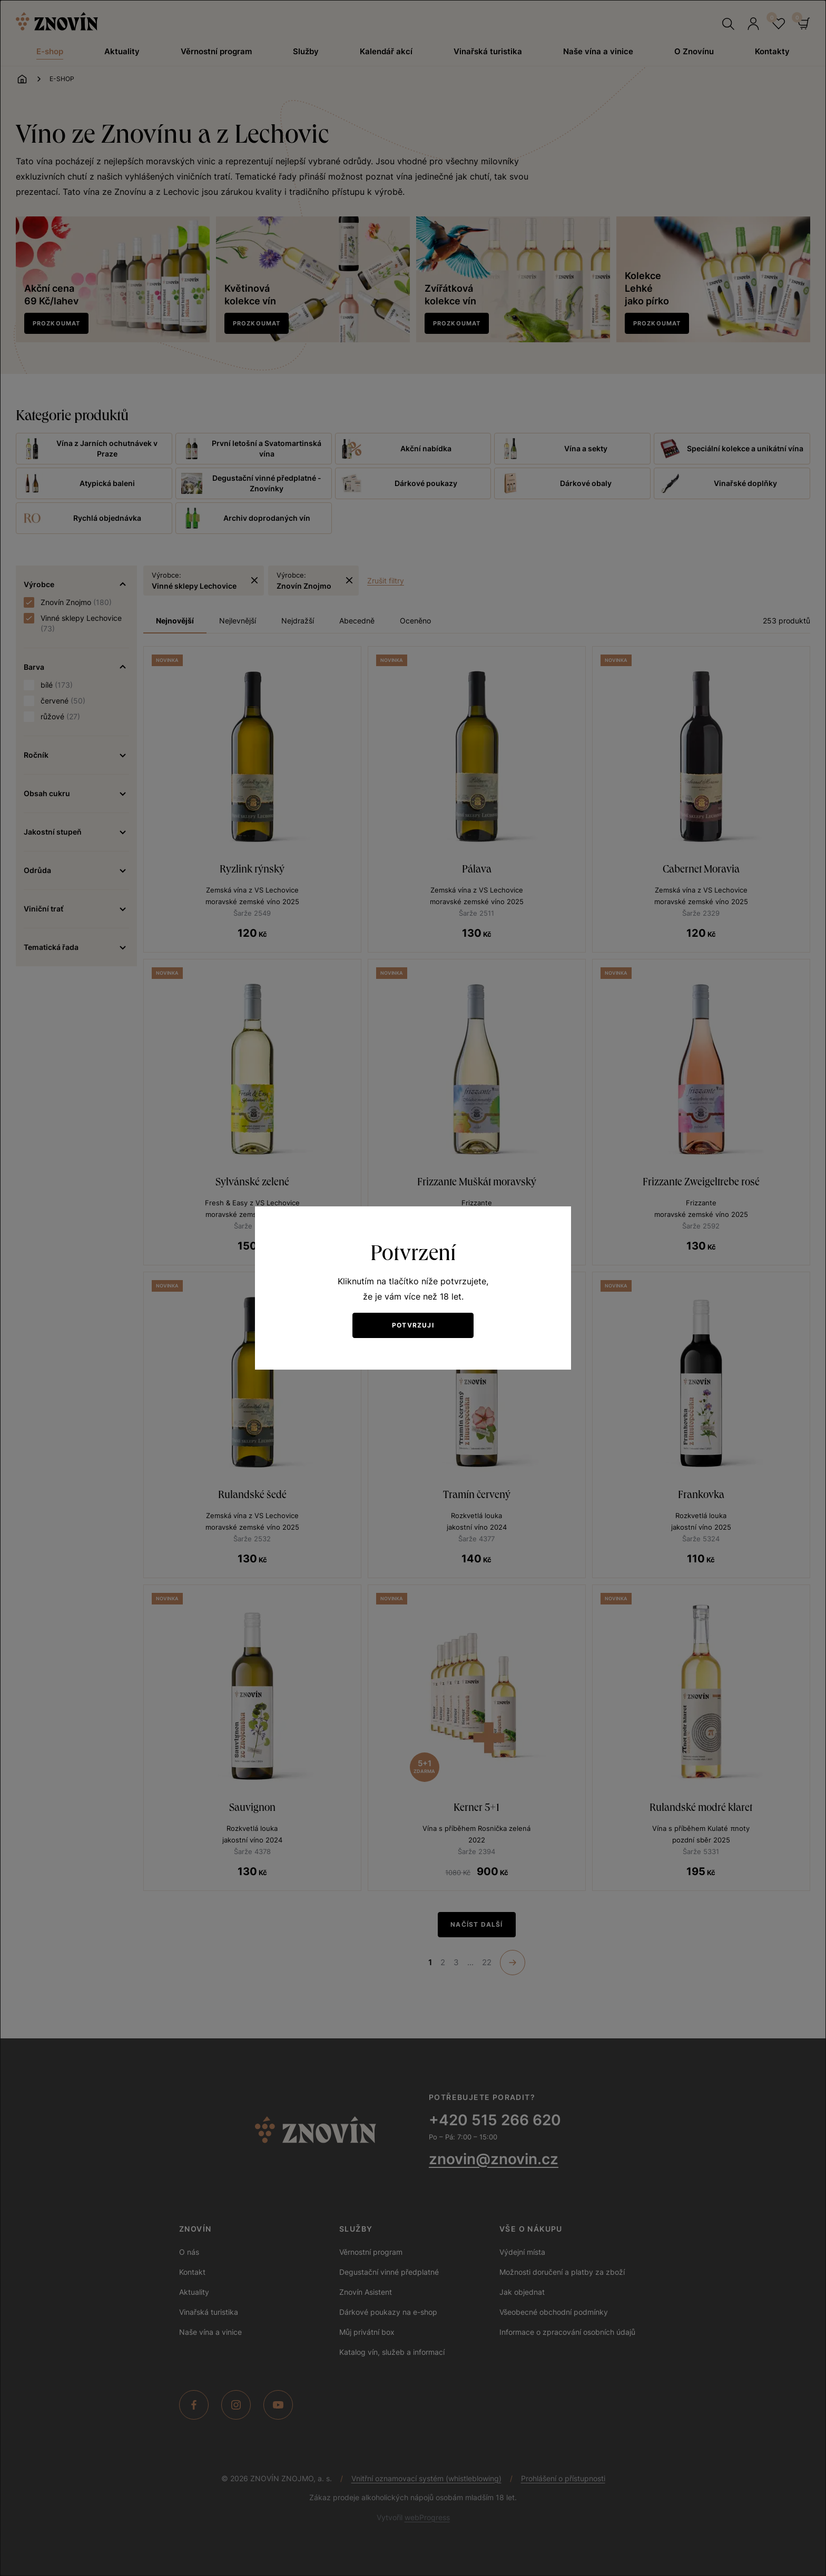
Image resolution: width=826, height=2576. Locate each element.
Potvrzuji (413, 1325)
